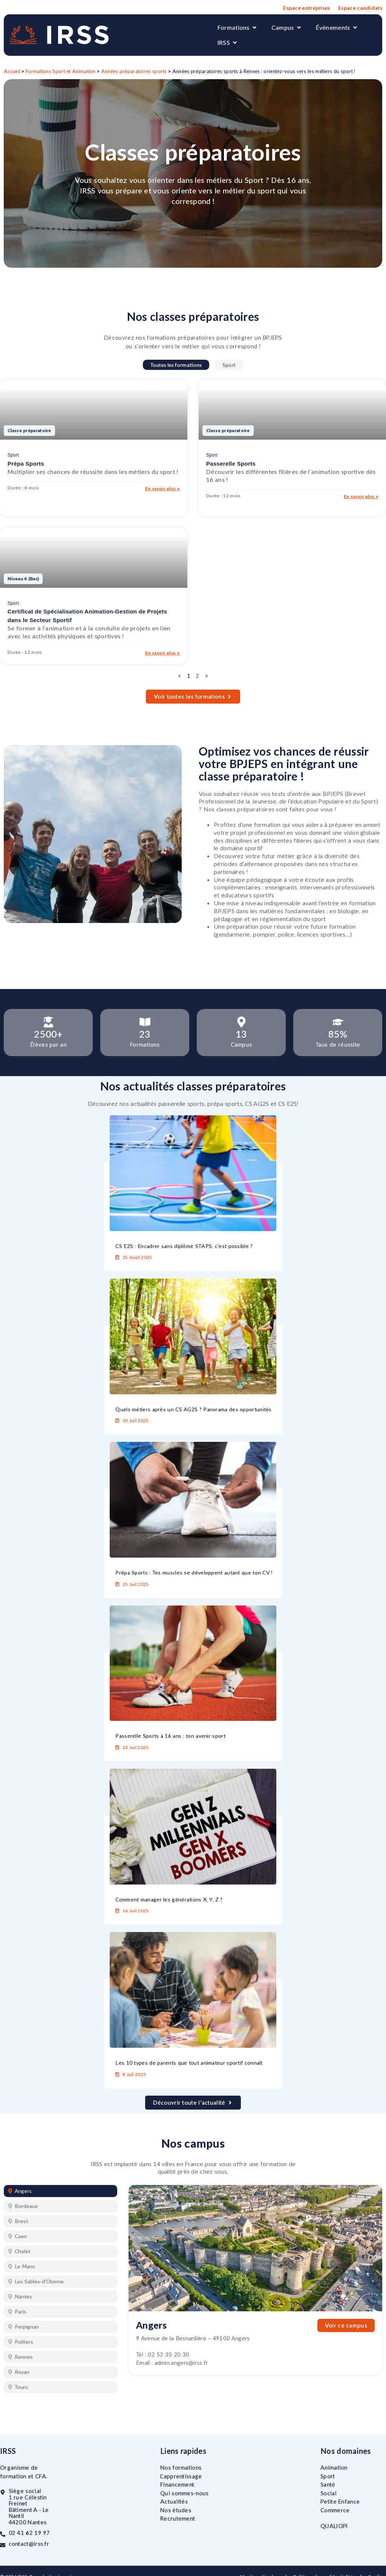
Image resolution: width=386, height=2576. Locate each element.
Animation (334, 2467)
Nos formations (180, 2467)
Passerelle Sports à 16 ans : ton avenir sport (170, 1736)
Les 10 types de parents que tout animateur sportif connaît (188, 2062)
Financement (177, 2484)
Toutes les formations (176, 365)
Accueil (12, 71)
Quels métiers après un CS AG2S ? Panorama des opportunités (193, 1409)
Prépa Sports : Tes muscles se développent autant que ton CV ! (193, 1572)
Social (328, 2493)
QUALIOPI (334, 2525)
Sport (229, 365)
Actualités (174, 2501)
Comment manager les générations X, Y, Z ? (168, 1899)
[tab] (60, 2191)
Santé (327, 2484)
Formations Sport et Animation (61, 71)
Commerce (334, 2510)
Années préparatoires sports (134, 71)
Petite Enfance (340, 2501)
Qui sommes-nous (184, 2493)
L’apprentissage (181, 2476)
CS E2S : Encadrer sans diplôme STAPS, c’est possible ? (184, 1246)
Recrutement (177, 2518)
